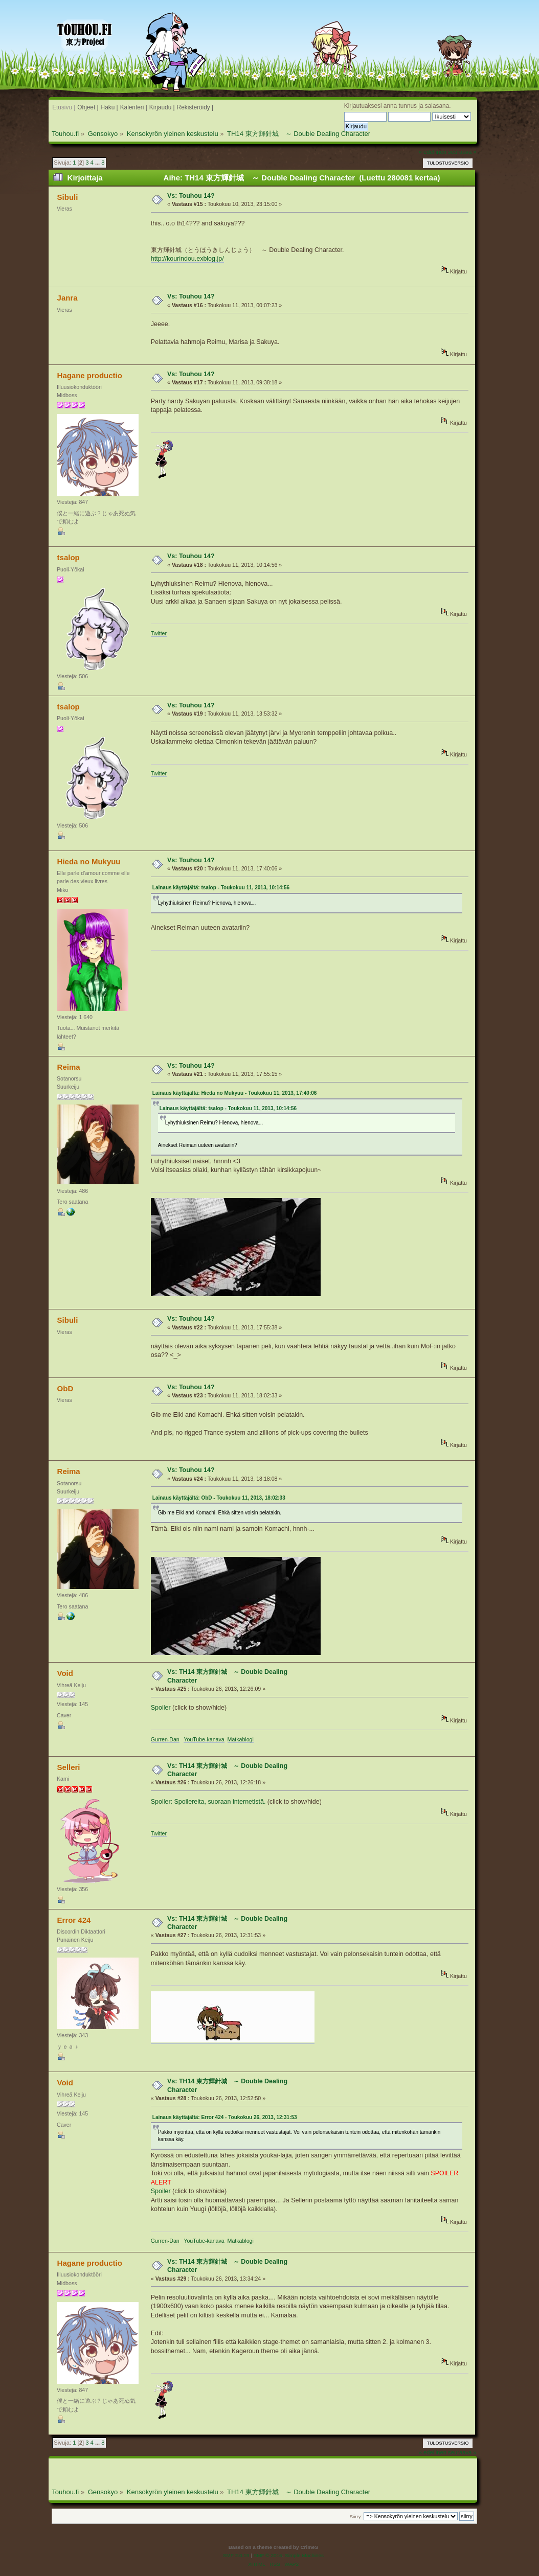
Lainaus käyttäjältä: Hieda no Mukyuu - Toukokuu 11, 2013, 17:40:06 (234, 1093)
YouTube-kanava (204, 1739)
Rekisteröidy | (195, 107)
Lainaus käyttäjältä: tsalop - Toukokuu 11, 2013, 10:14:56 (220, 887)
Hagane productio (89, 375)
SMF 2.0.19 (236, 2555)
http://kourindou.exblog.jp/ (187, 258)
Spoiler (161, 1707)
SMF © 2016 (268, 2555)
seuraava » (462, 152)
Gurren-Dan (165, 1739)
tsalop (68, 557)
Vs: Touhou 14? (191, 195)
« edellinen (432, 152)
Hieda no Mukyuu (89, 861)
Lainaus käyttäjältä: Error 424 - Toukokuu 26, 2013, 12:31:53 (224, 2117)
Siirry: (356, 2516)
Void (65, 1673)
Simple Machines (304, 2555)
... (98, 162)
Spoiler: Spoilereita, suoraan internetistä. (208, 1801)
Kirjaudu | (162, 107)
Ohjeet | (87, 107)
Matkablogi (241, 1739)
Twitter (159, 633)
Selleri (68, 1767)
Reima (68, 1067)
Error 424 (74, 1920)
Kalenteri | (133, 107)
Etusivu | (63, 107)
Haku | (109, 107)
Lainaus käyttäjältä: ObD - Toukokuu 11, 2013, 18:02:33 (218, 1498)
